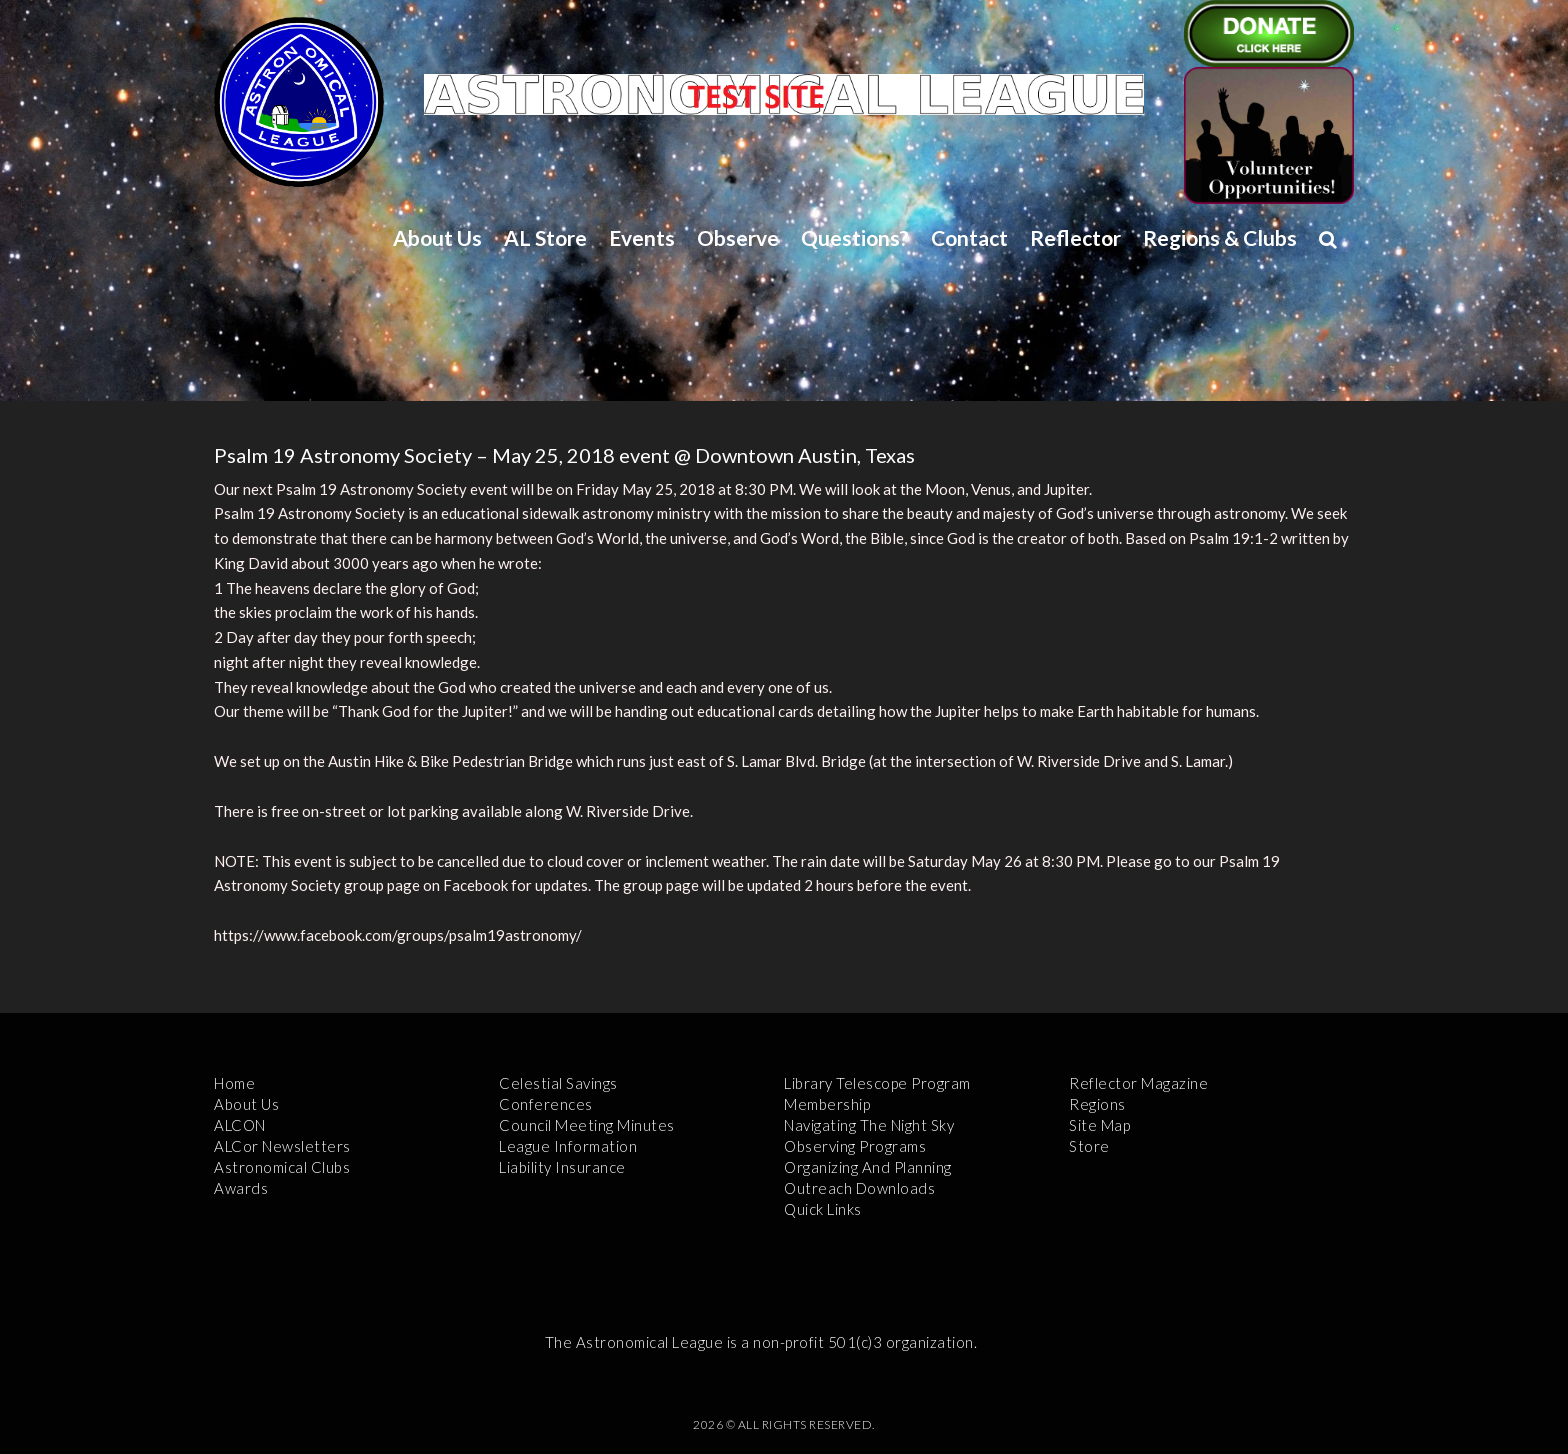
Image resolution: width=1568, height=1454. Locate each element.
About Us (437, 237)
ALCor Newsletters (282, 1146)
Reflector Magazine (1138, 1083)
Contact (969, 237)
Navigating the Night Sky (869, 1125)
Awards (241, 1188)
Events (642, 237)
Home (234, 1083)
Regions (1097, 1104)
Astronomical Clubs (282, 1167)
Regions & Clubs (1220, 237)
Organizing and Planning (868, 1167)
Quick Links (823, 1209)
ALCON (240, 1125)
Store (1089, 1146)
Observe (738, 237)
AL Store (545, 237)
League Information (568, 1146)
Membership (827, 1104)
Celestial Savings (558, 1083)
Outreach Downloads (859, 1188)
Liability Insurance (562, 1167)
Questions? (855, 237)
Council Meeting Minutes (587, 1125)
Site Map (1099, 1125)
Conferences (546, 1104)
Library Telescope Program (877, 1083)
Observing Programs (855, 1146)
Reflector (1075, 237)
